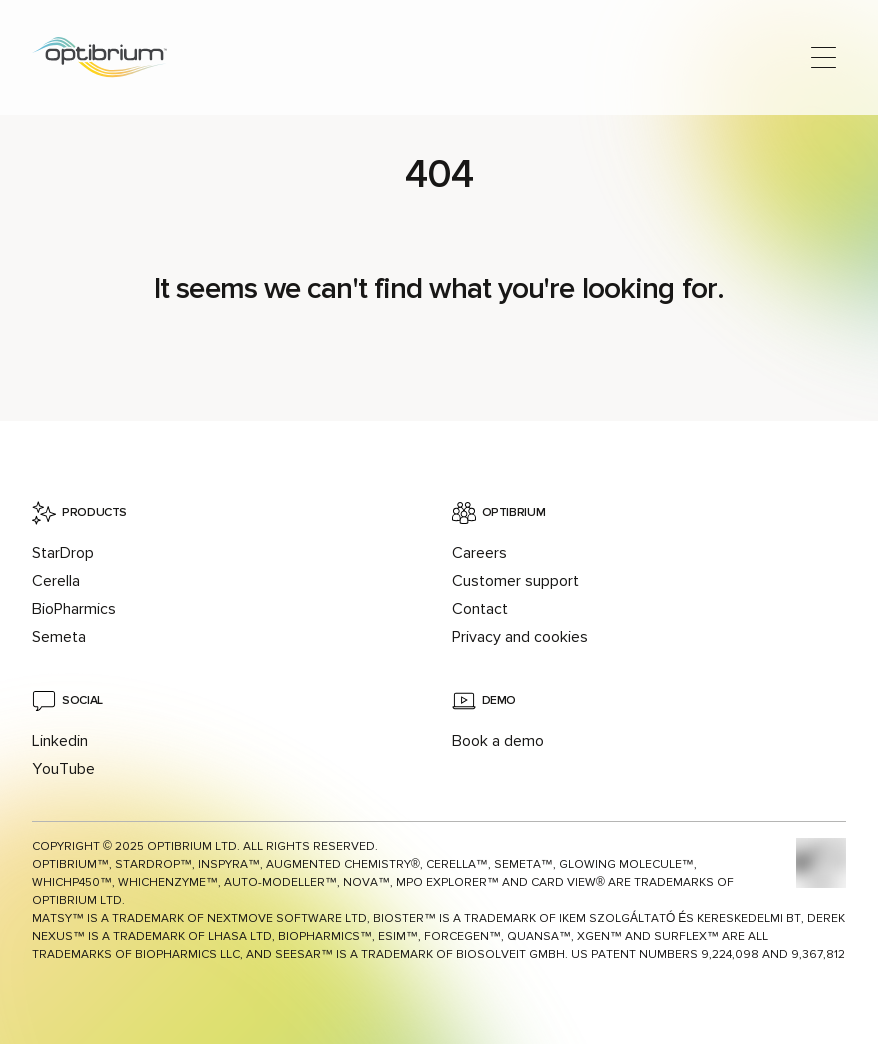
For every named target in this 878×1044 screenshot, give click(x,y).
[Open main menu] (823, 57)
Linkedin (60, 741)
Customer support (515, 581)
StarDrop (63, 553)
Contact (480, 609)
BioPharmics (74, 609)
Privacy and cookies (520, 637)
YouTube (63, 769)
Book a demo (498, 741)
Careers (479, 553)
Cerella (56, 581)
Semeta (59, 637)
